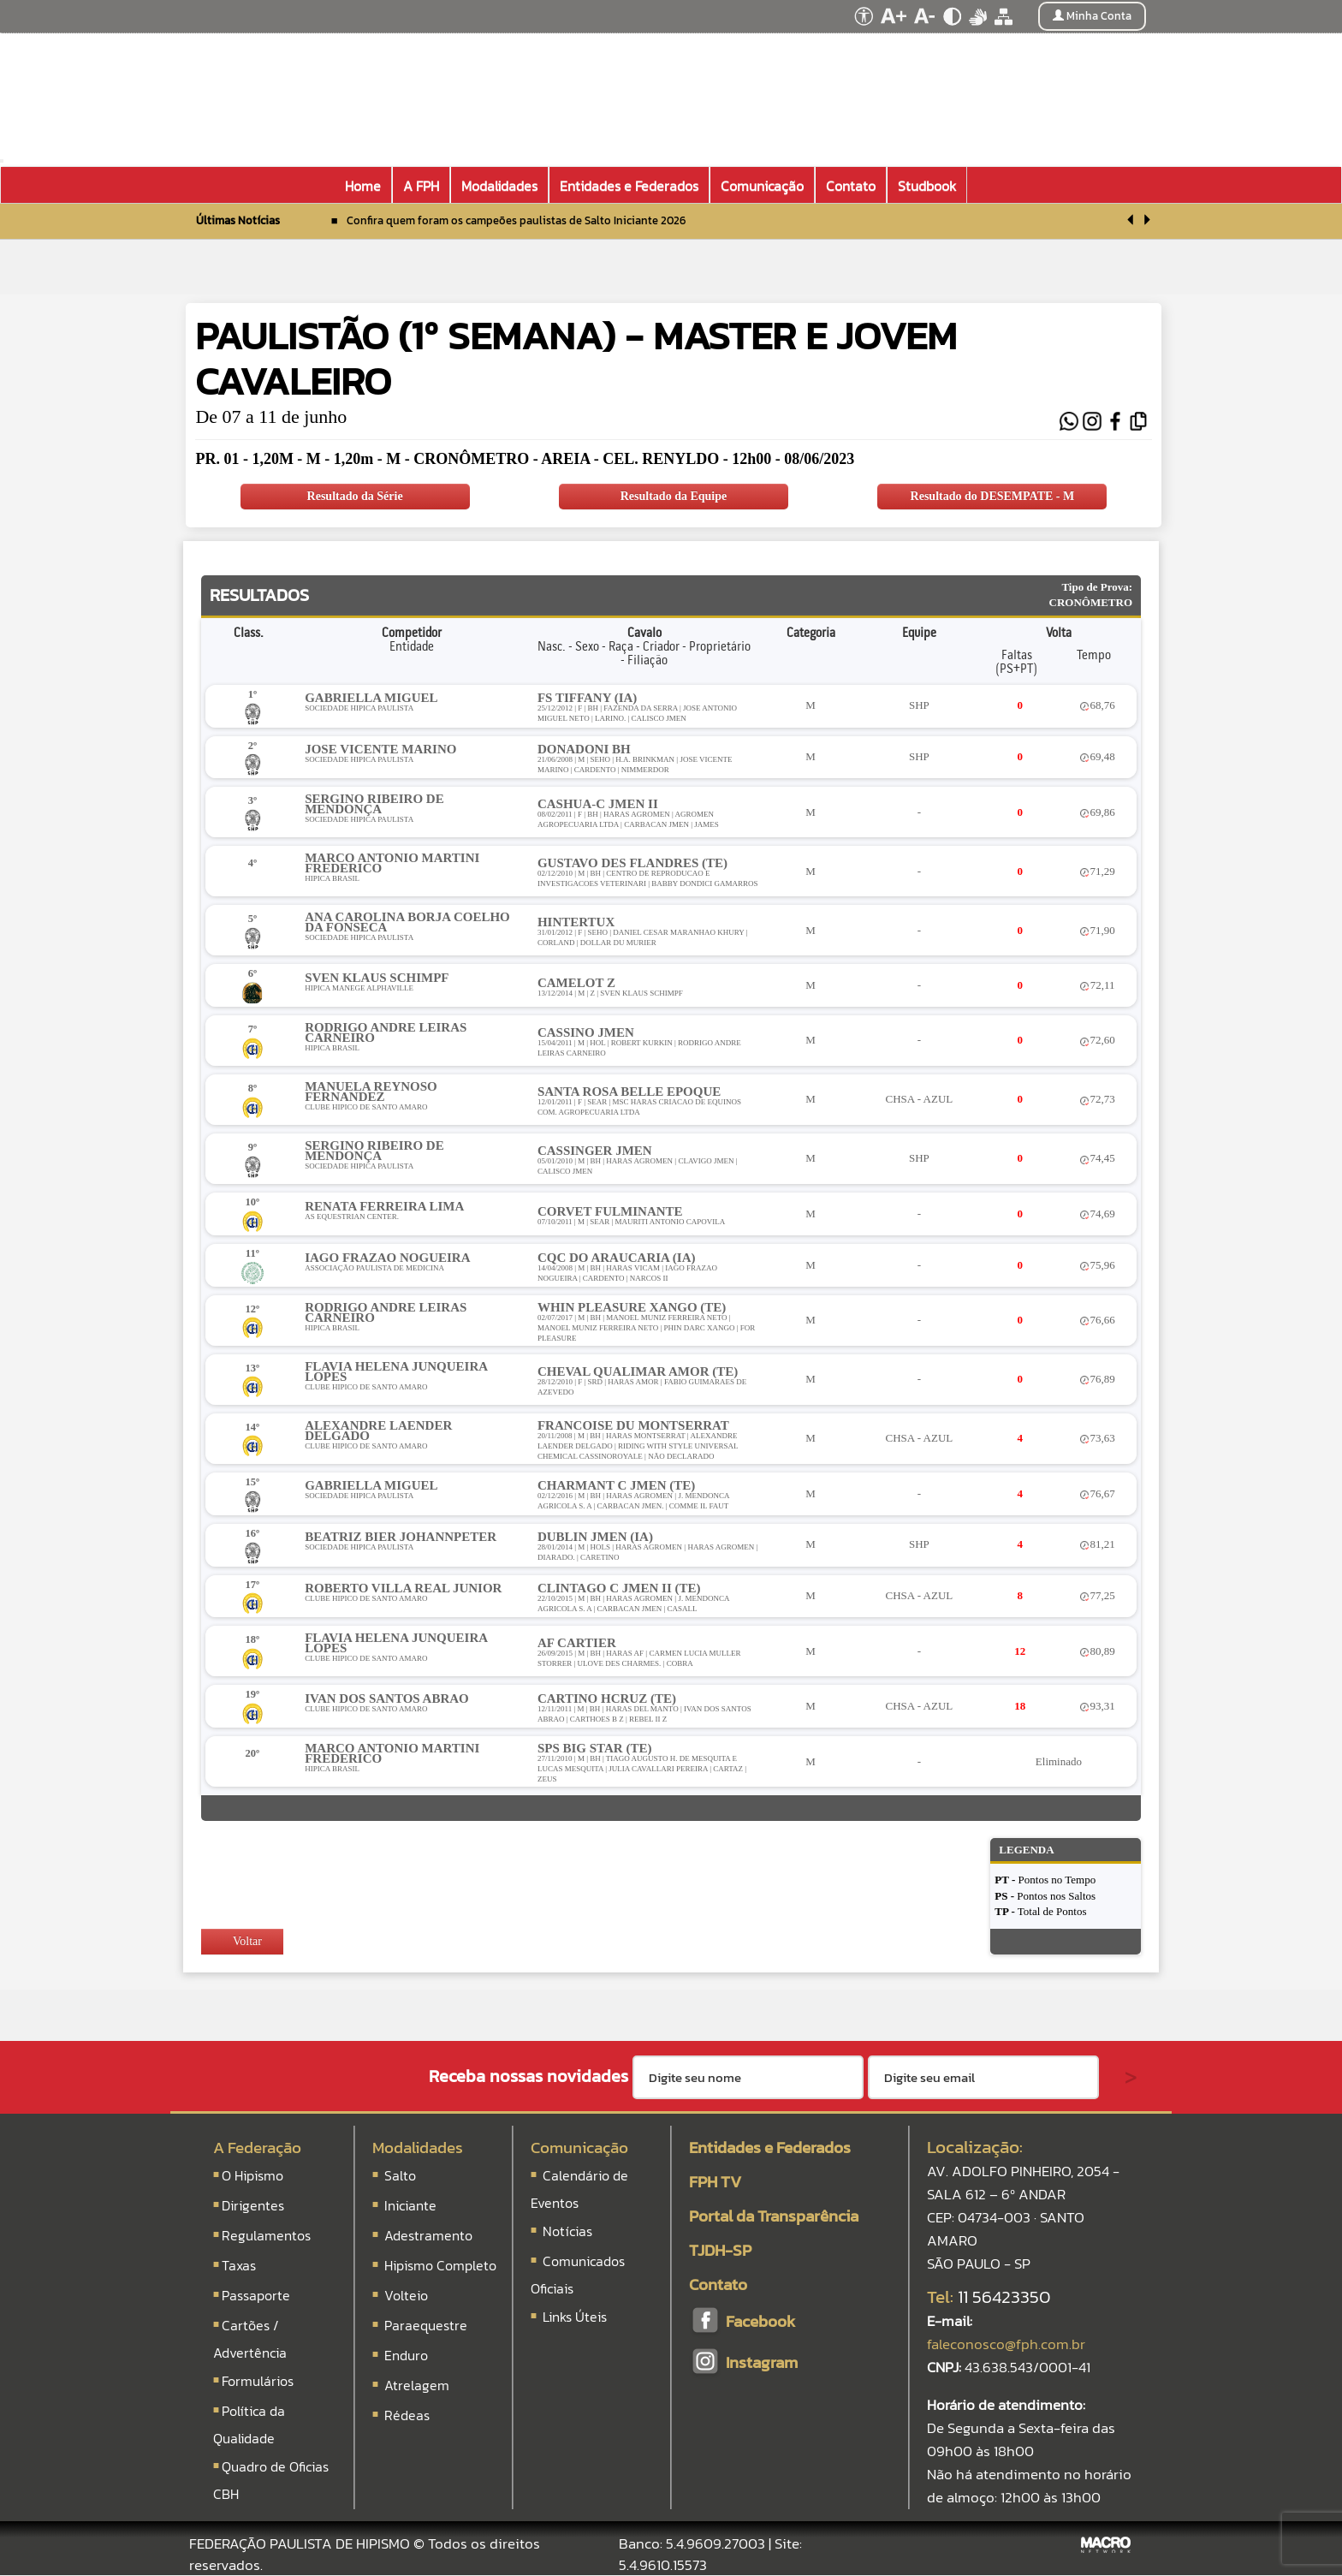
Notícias (565, 2231)
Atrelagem (416, 2385)
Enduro (406, 2355)
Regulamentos (266, 2235)
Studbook (927, 186)
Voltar (240, 1941)
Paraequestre (425, 2325)
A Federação (257, 2147)
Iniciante (410, 2205)
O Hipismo (252, 2175)
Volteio (406, 2295)
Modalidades (417, 2147)
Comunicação (579, 2147)
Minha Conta (1092, 16)
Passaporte (256, 2295)
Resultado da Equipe (674, 496)
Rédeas (407, 2415)
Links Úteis (573, 2316)
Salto (400, 2175)
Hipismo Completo (440, 2265)
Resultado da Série (355, 496)
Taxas (239, 2265)
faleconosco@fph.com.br (1006, 2344)
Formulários (258, 2381)
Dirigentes (253, 2205)
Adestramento (428, 2235)
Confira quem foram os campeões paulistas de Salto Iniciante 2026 (516, 220)
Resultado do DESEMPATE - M (993, 496)
